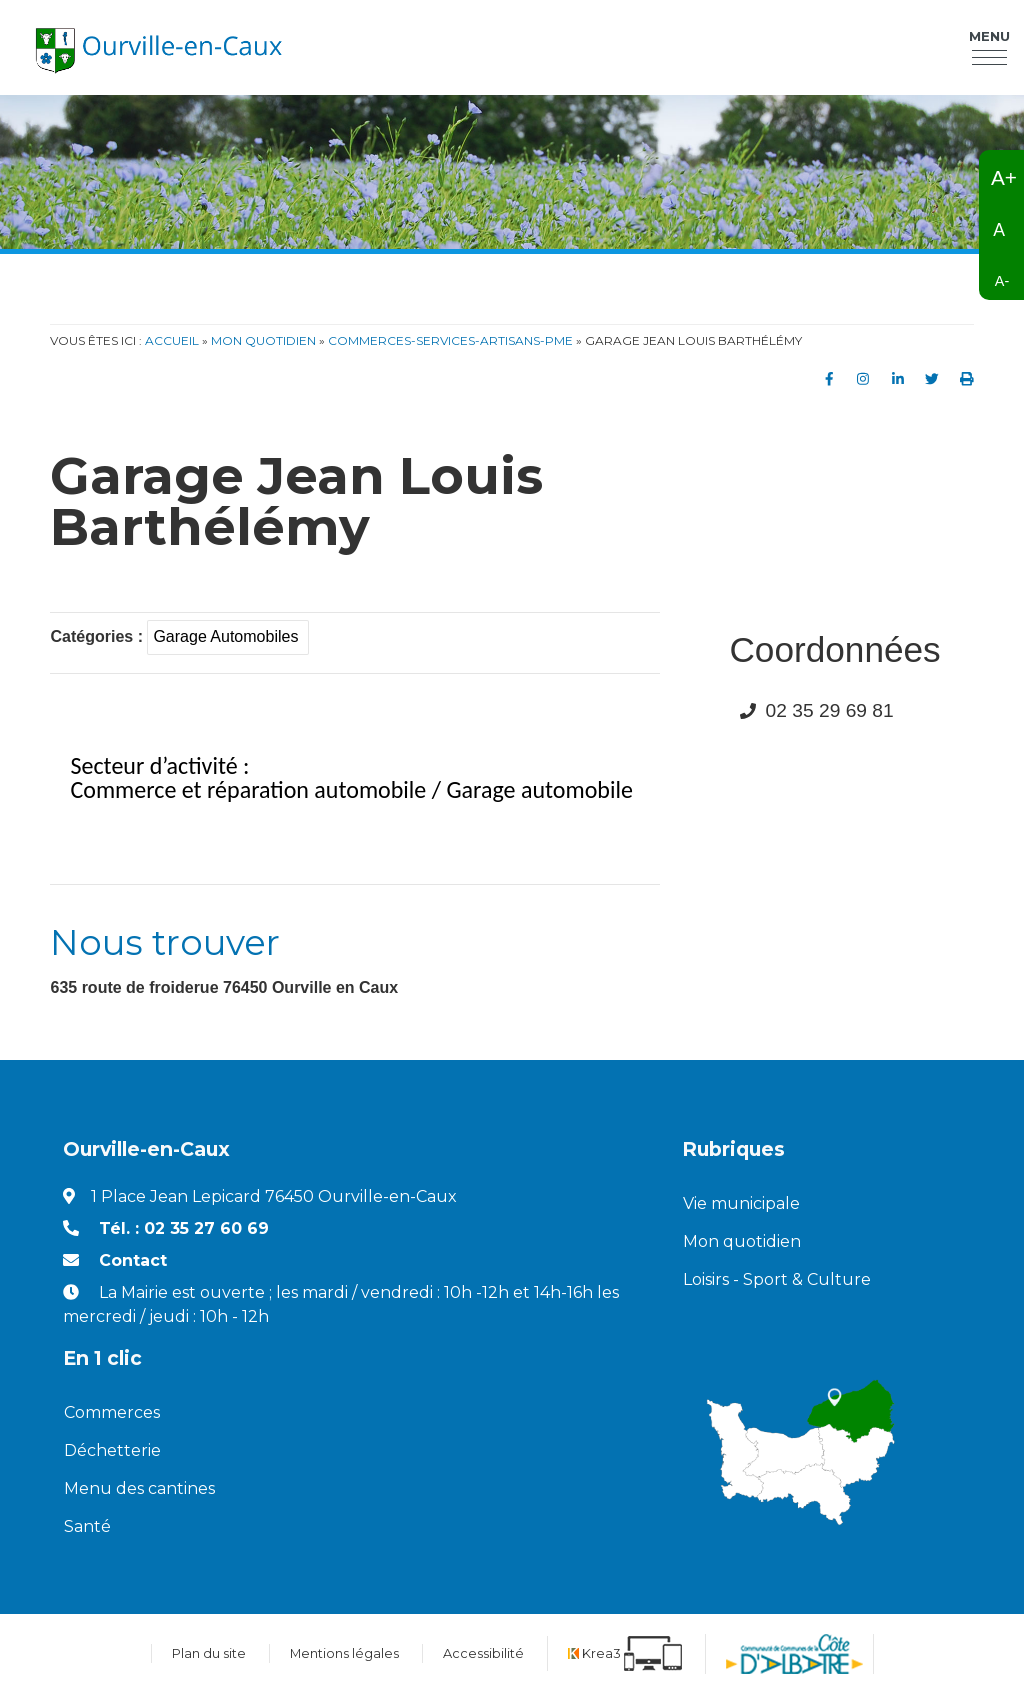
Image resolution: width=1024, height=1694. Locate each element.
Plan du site (209, 1653)
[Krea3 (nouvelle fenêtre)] (625, 1653)
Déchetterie (112, 1450)
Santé (87, 1526)
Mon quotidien (742, 1241)
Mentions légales (344, 1653)
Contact (133, 1260)
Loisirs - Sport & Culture (777, 1279)
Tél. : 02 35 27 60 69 (184, 1228)
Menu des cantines (139, 1488)
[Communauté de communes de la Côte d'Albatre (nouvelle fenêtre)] (794, 1654)
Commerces (112, 1412)
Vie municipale (741, 1203)
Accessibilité (483, 1653)
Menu (989, 39)
